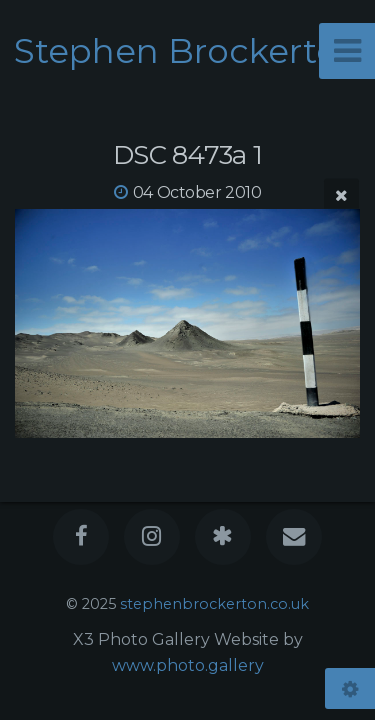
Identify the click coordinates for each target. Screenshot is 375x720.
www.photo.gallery (188, 665)
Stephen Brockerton (187, 51)
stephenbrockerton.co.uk (214, 604)
